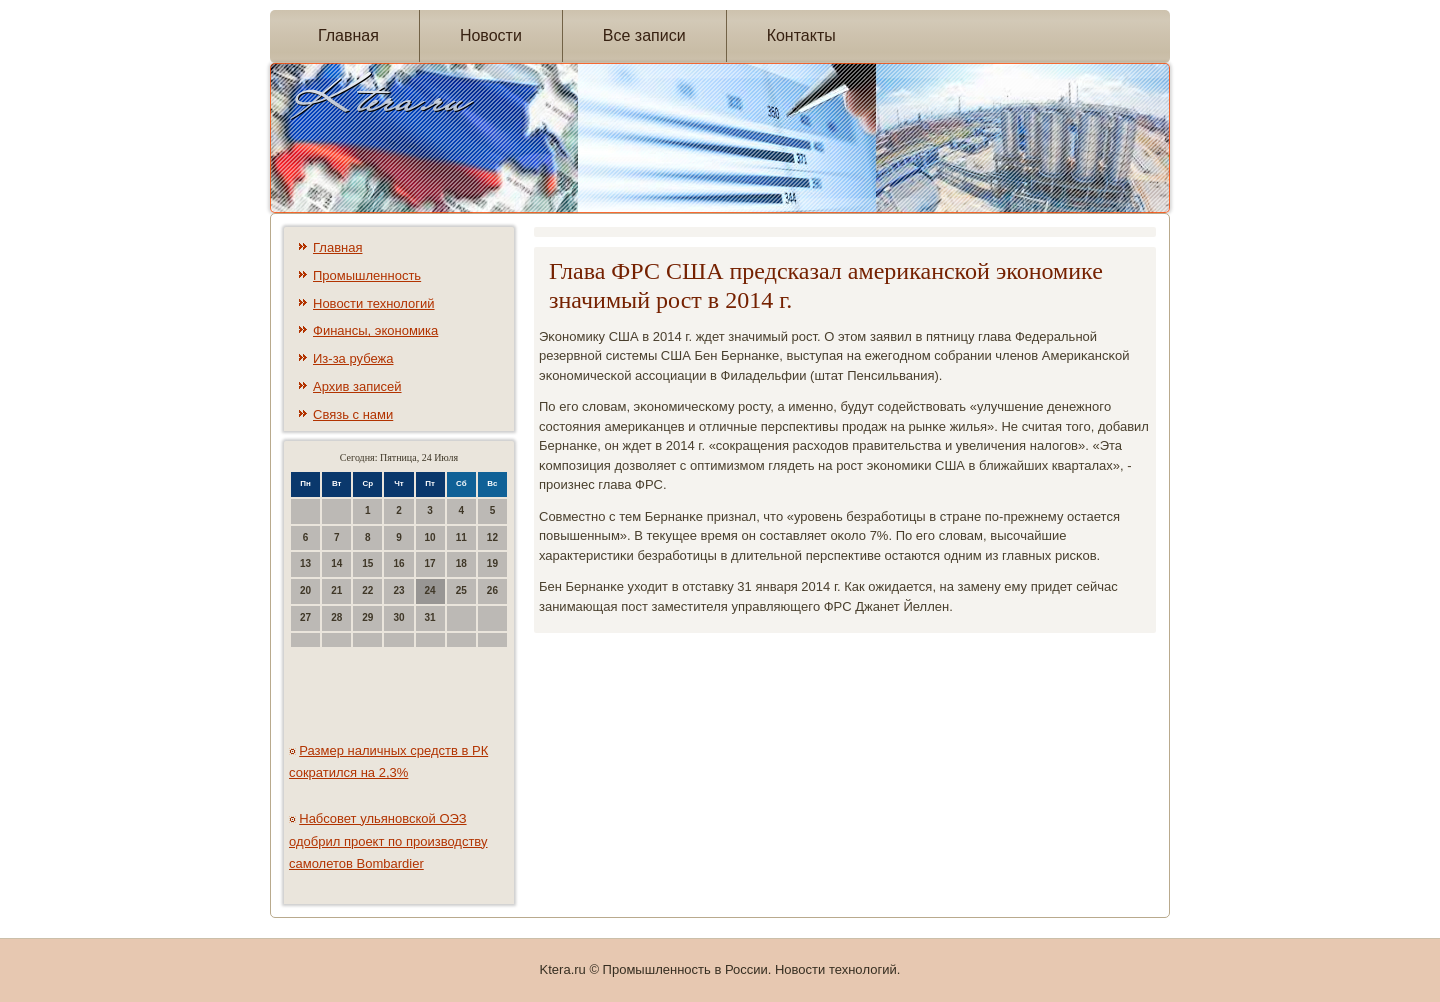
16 (398, 563)
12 (492, 537)
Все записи (644, 35)
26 (492, 590)
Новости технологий (374, 303)
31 (430, 617)
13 (305, 563)
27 (305, 617)
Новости (491, 35)
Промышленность (367, 275)
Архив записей (357, 386)
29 (367, 617)
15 (367, 563)
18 (461, 563)
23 (398, 590)
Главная (348, 35)
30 (398, 617)
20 (305, 590)
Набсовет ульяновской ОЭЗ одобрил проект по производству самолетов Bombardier (388, 841)
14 (336, 563)
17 (430, 563)
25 (461, 590)
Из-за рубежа (353, 358)
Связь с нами (353, 414)
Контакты (801, 35)
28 (336, 617)
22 (367, 590)
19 (492, 563)
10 (430, 537)
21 (336, 590)
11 (461, 537)
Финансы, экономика (375, 330)
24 (430, 590)
